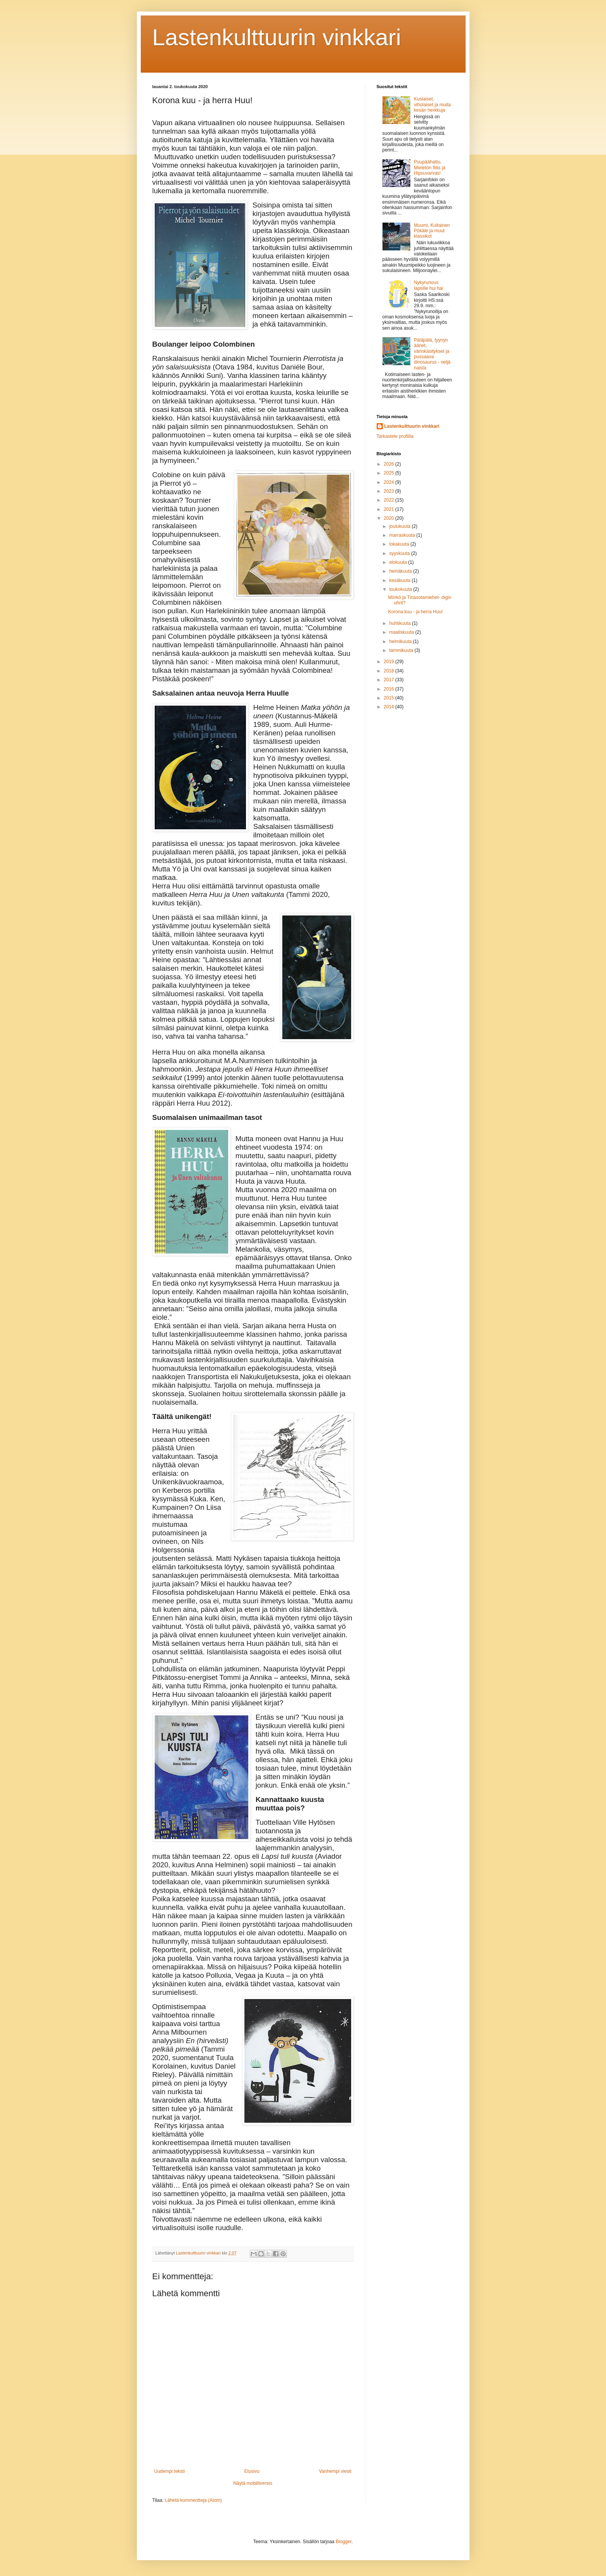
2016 (389, 689)
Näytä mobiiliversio (252, 2483)
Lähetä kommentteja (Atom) (193, 2500)
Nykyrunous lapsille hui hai (428, 285)
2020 (389, 518)
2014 (389, 707)
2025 (389, 473)
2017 (389, 679)
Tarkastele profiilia (395, 436)
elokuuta (398, 562)
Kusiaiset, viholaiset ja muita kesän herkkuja (432, 104)
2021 (389, 509)
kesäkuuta (400, 580)
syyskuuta (400, 553)
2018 (389, 671)
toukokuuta (401, 589)
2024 (389, 482)
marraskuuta (402, 535)
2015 (389, 698)
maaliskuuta (402, 632)
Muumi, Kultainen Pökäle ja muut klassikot (432, 231)
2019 (389, 661)
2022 (389, 500)
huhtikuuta (400, 623)
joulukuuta (400, 526)
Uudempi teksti (169, 2471)
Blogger (344, 2541)
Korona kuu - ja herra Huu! (415, 611)
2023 (389, 491)
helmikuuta (401, 641)
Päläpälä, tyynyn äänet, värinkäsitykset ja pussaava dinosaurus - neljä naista (432, 354)
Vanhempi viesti (335, 2471)
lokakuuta (399, 544)
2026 (389, 464)
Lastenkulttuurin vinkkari (276, 37)
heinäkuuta (401, 571)
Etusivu (251, 2471)
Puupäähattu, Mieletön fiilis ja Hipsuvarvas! (429, 167)
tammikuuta (401, 650)
